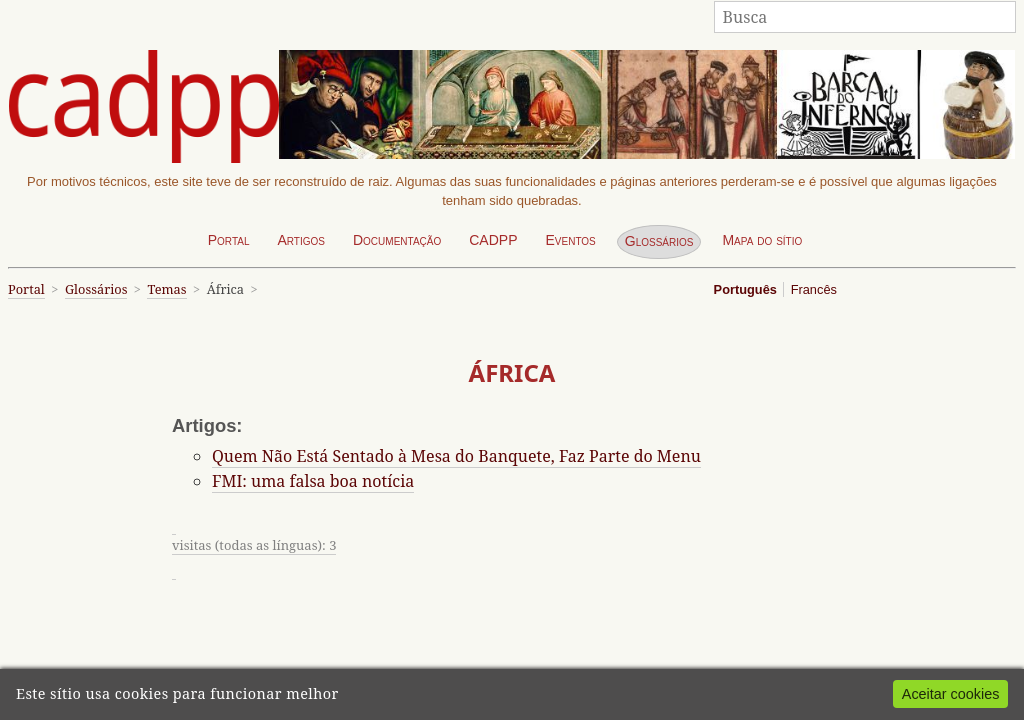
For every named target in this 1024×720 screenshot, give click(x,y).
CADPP (493, 240)
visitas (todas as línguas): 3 (254, 545)
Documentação (397, 240)
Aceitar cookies (951, 694)
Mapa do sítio (762, 240)
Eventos (570, 240)
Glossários (659, 241)
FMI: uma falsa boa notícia (313, 481)
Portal (229, 240)
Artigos (301, 240)
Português (745, 289)
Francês (814, 289)
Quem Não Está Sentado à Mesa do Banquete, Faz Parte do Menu (456, 456)
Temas (166, 289)
